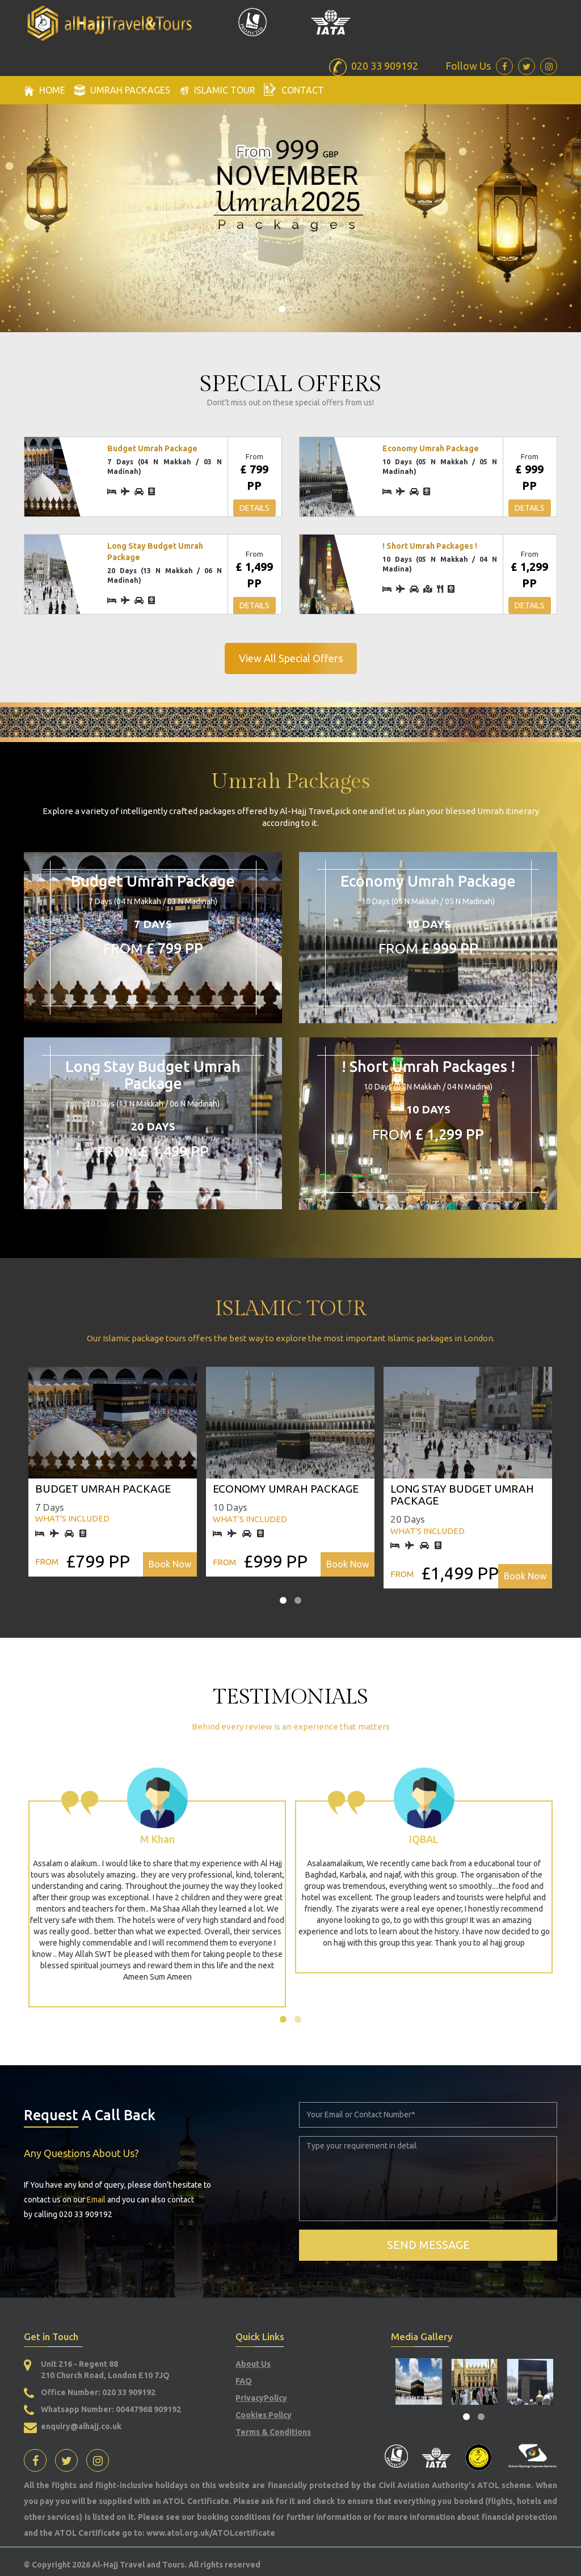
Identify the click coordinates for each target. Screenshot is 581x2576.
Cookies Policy (263, 2415)
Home (44, 90)
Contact (294, 89)
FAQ (243, 2381)
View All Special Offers (291, 658)
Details (254, 507)
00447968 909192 (148, 2409)
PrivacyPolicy (261, 2398)
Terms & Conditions (273, 2432)
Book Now (170, 1564)
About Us (253, 2364)
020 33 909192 (127, 2392)
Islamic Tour (217, 90)
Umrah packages (122, 89)
